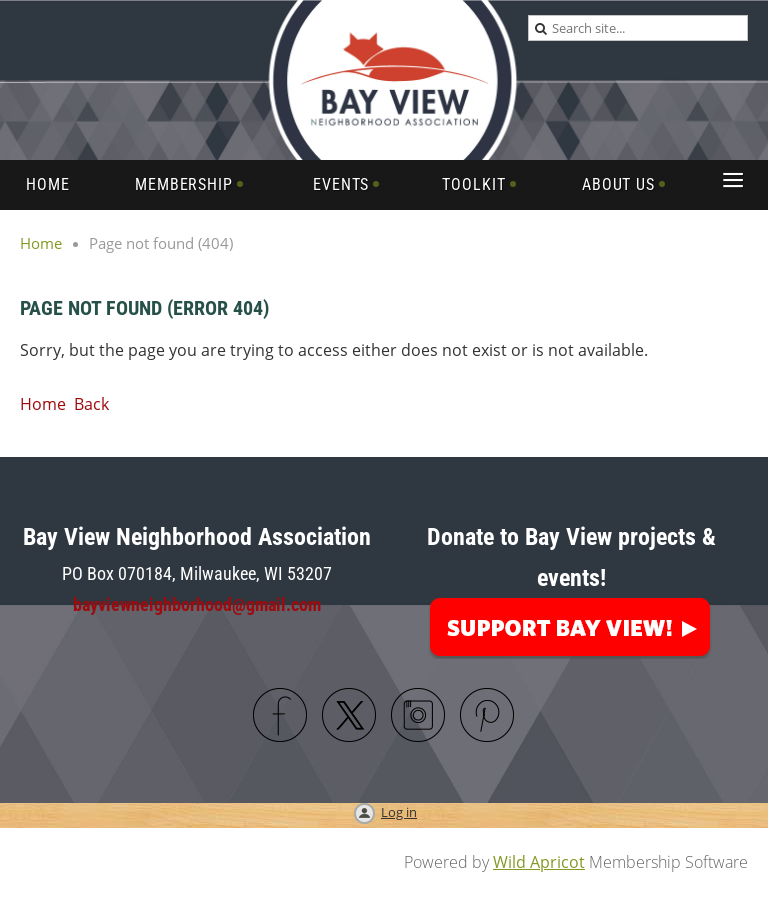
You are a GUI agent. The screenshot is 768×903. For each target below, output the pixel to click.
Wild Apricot (539, 862)
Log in (399, 812)
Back (91, 404)
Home (41, 243)
